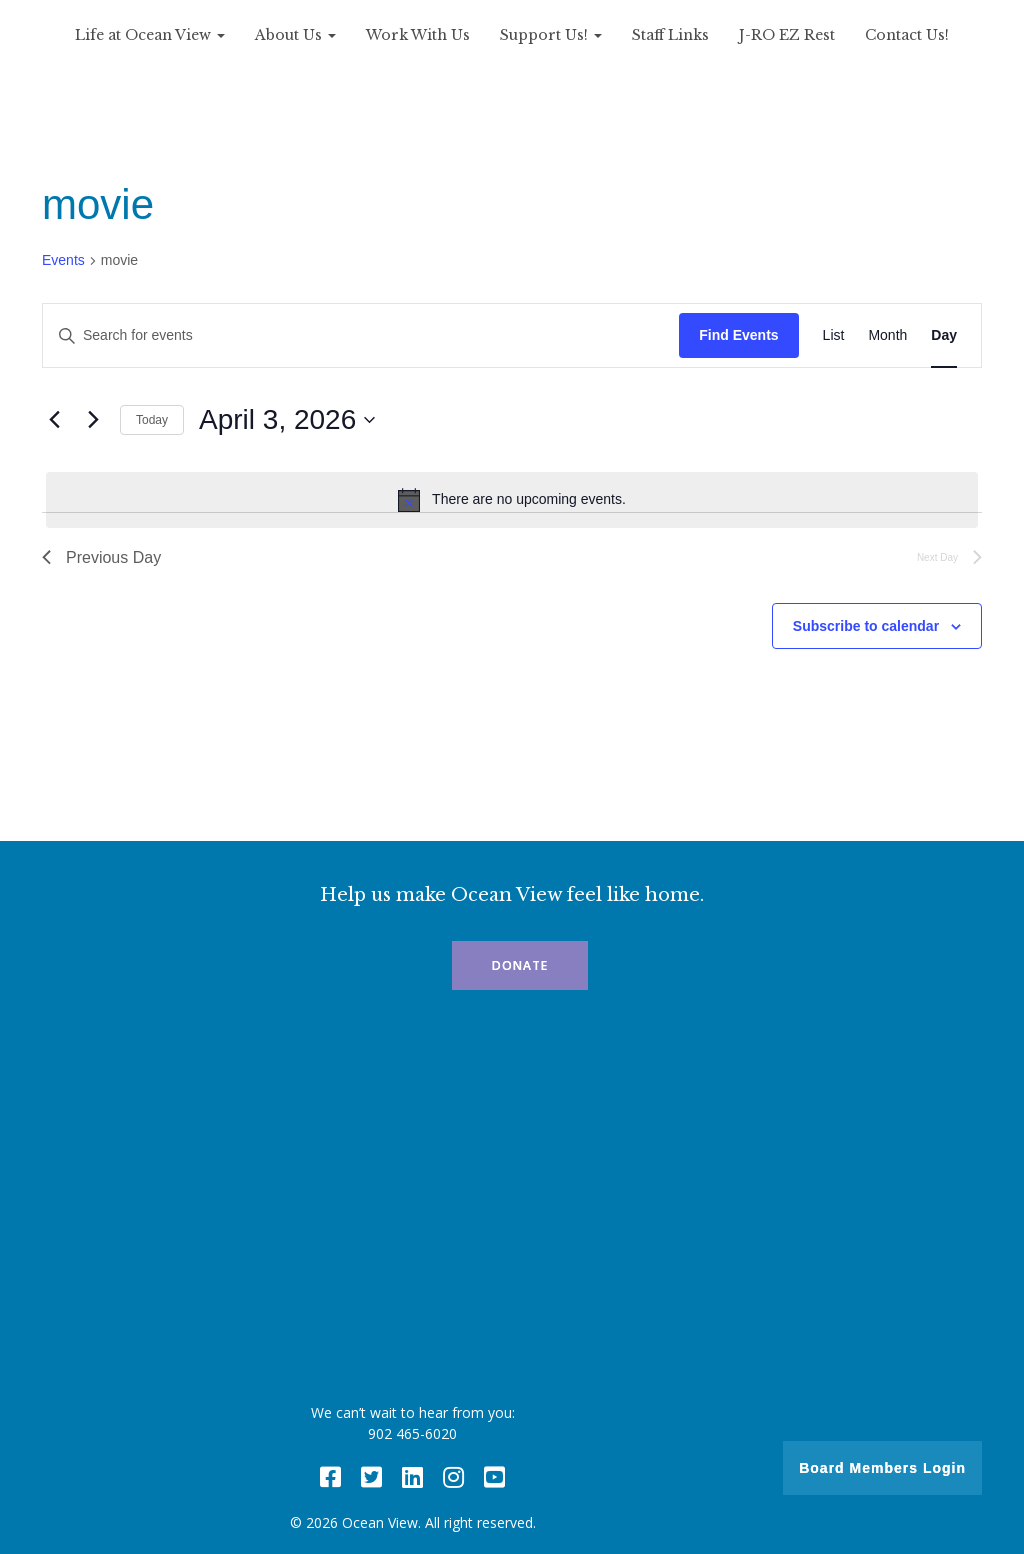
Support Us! (551, 35)
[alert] (512, 500)
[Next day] (93, 420)
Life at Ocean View (150, 35)
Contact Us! (907, 35)
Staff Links (670, 35)
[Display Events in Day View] (944, 335)
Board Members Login (882, 1468)
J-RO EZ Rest (787, 35)
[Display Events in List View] (834, 335)
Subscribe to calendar (866, 626)
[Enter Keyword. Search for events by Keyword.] (361, 335)
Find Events (738, 335)
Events (63, 260)
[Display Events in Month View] (887, 335)
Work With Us (418, 35)
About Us (295, 35)
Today (152, 420)
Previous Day (101, 557)
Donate (520, 965)
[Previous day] (54, 420)
